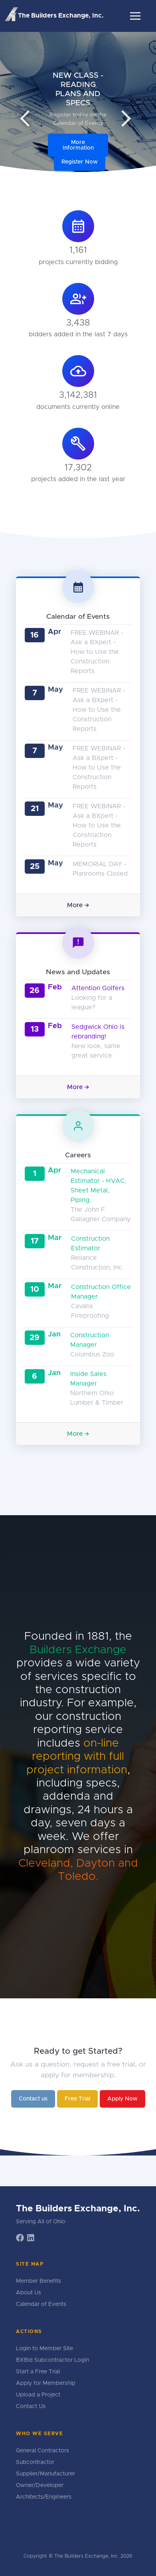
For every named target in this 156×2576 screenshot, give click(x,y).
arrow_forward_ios (126, 118)
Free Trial (77, 2099)
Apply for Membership (45, 2383)
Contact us (33, 2099)
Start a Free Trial (38, 2372)
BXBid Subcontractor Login (52, 2360)
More (78, 905)
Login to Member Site (44, 2348)
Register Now (79, 162)
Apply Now (122, 2099)
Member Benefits (38, 2281)
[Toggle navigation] (135, 16)
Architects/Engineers (43, 2497)
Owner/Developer (39, 2485)
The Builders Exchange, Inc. (54, 15)
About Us (28, 2293)
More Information (78, 145)
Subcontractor (35, 2462)
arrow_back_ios (30, 118)
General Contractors (42, 2451)
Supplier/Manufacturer (45, 2474)
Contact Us (30, 2406)
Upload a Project (38, 2395)
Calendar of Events (41, 2304)
